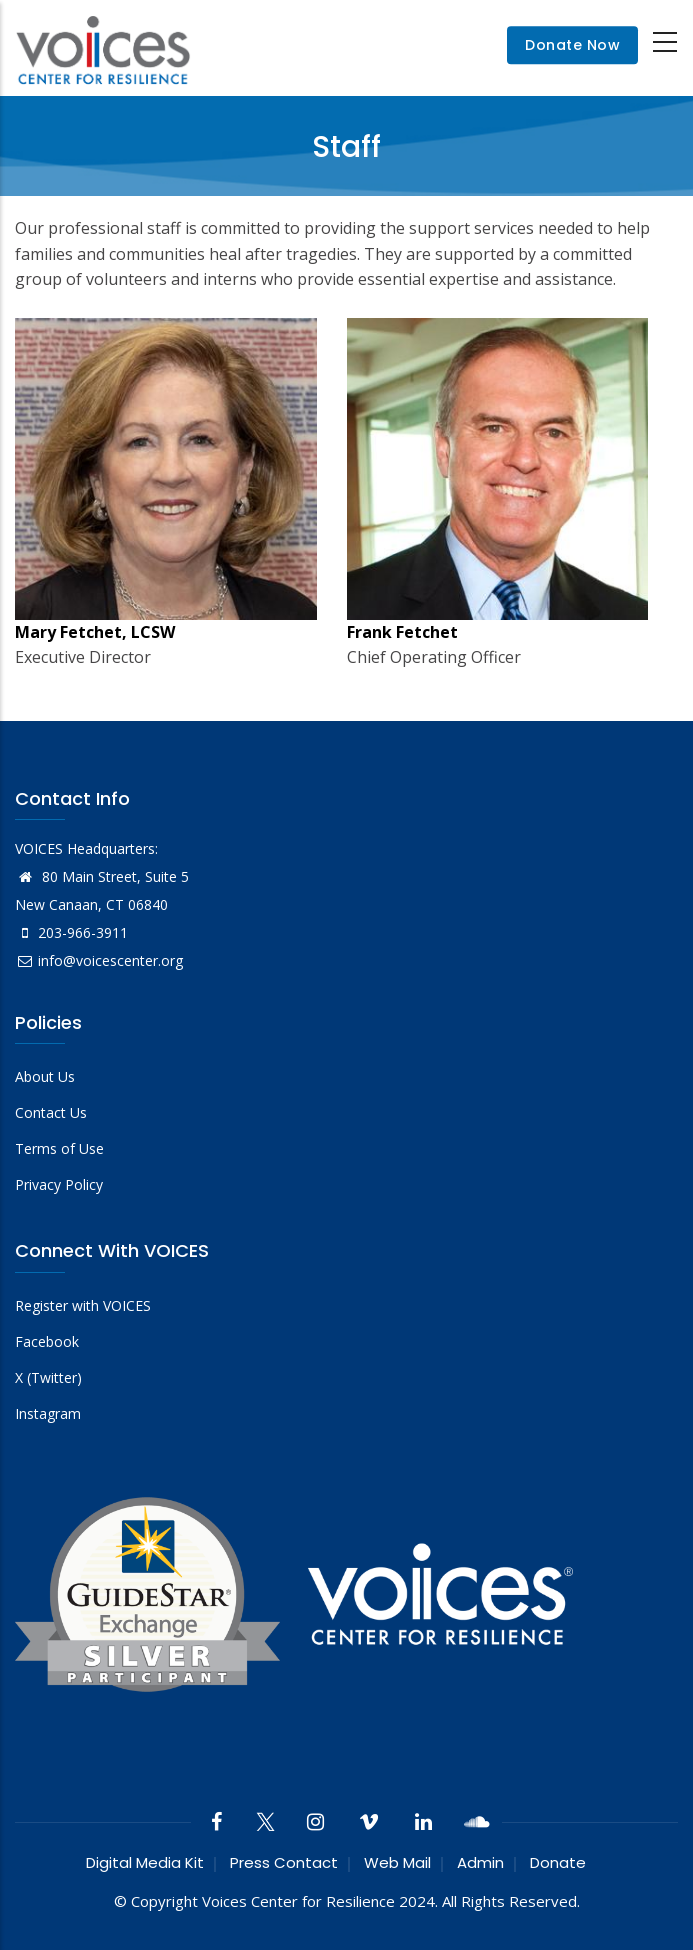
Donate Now (572, 45)
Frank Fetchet (402, 632)
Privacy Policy (59, 1184)
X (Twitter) (48, 1377)
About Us (45, 1076)
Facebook (47, 1341)
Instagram (48, 1413)
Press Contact (284, 1862)
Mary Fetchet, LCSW (95, 632)
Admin (480, 1862)
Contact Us (51, 1112)
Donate (558, 1862)
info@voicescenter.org (99, 960)
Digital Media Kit (145, 1862)
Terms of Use (59, 1148)
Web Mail (397, 1862)
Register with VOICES (83, 1305)
